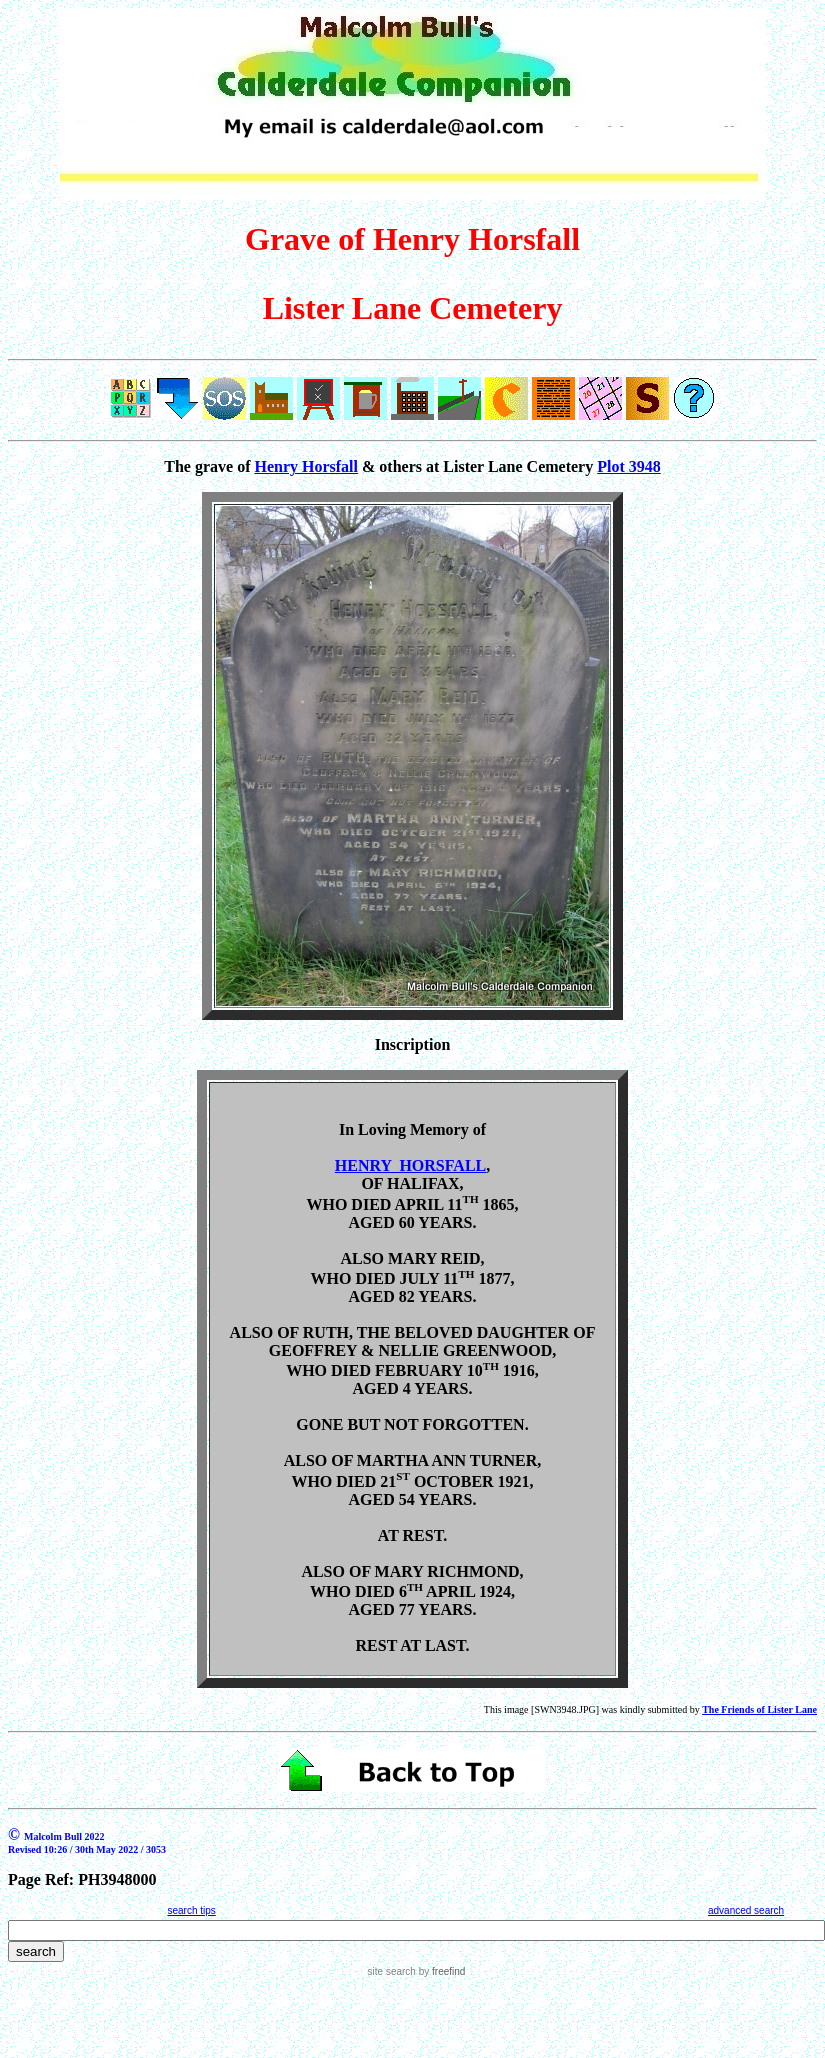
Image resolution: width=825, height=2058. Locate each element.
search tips (191, 1910)
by (440, 1971)
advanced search (746, 1910)
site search (392, 1971)
